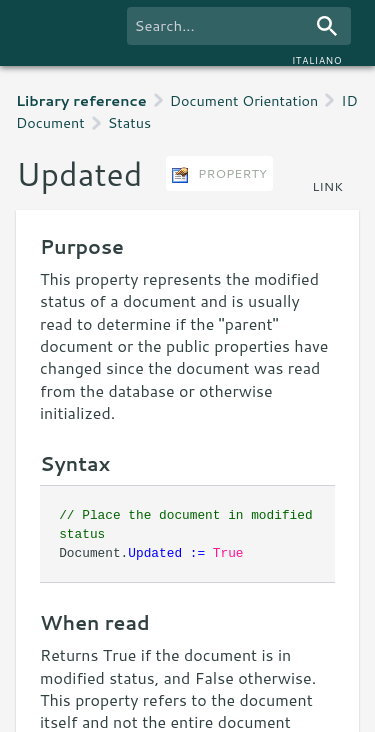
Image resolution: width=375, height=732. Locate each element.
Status (129, 122)
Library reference (81, 100)
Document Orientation (244, 100)
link (327, 186)
